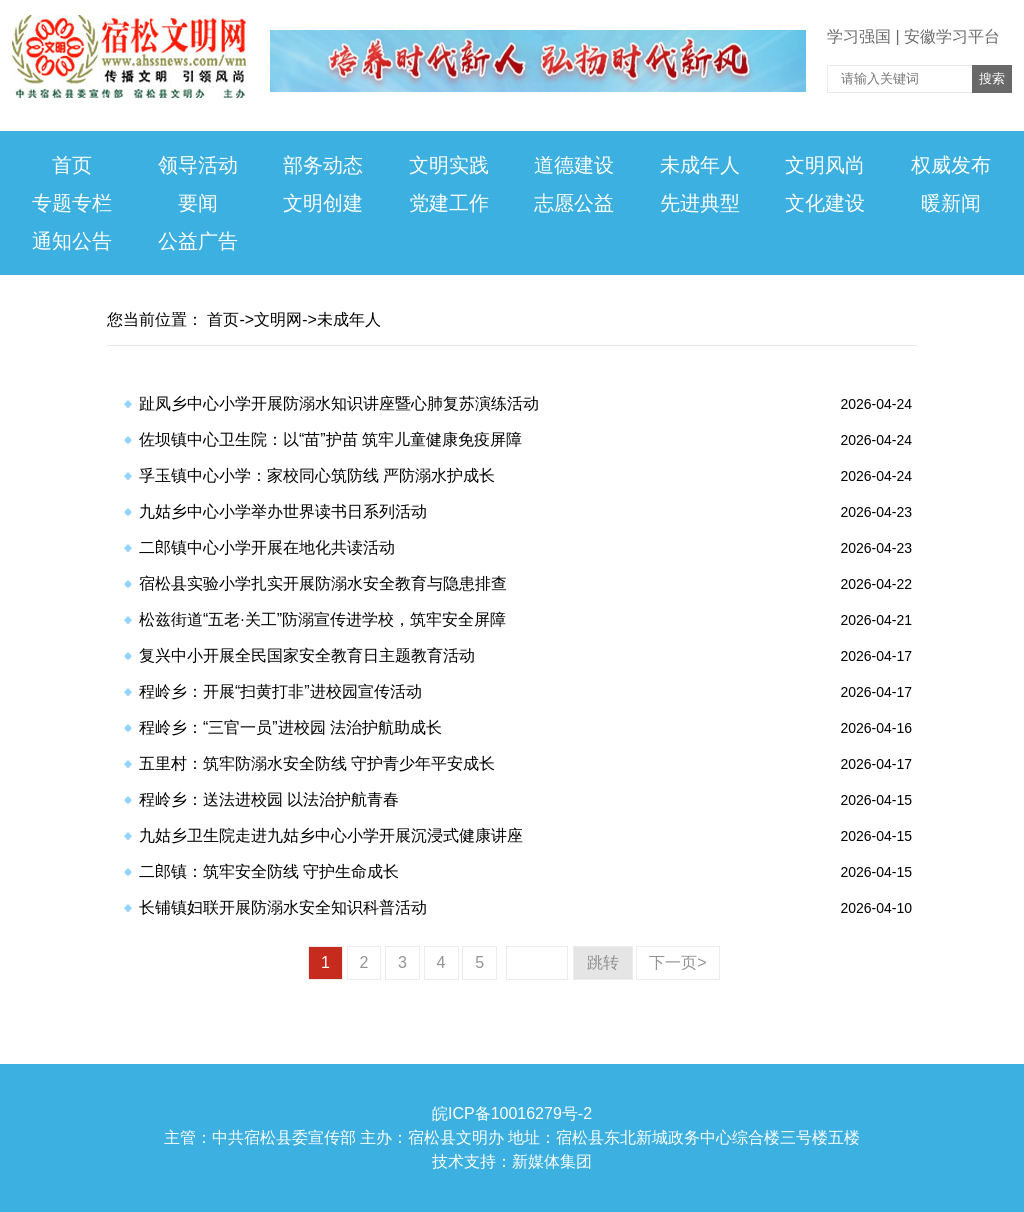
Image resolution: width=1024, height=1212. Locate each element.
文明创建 (323, 203)
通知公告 (72, 241)
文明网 (278, 319)
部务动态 (323, 165)
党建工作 (449, 203)
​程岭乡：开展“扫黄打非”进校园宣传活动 (280, 691)
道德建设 (574, 165)
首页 (72, 165)
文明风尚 (825, 165)
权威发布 (951, 165)
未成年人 (700, 165)
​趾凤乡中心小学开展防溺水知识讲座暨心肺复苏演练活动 (339, 403)
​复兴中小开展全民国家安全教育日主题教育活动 (307, 655)
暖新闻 (951, 203)
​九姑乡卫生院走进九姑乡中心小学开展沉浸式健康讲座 (331, 835)
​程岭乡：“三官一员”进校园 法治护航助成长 (290, 727)
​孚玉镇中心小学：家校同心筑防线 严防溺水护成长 (317, 475)
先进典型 (700, 203)
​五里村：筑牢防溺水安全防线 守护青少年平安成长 (317, 763)
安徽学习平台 (952, 36)
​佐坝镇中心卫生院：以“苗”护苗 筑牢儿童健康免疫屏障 (330, 439)
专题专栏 (72, 203)
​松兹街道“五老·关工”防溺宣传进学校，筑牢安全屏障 (322, 619)
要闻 (198, 203)
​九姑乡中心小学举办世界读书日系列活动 (283, 511)
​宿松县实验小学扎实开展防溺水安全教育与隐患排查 (323, 583)
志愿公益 (574, 203)
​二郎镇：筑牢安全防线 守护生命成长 (269, 871)
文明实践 (449, 165)
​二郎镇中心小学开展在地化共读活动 (267, 547)
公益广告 (198, 241)
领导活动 (198, 165)
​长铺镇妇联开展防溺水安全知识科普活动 (283, 907)
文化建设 (825, 203)
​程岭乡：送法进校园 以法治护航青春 (269, 799)
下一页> (677, 962)
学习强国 (859, 36)
